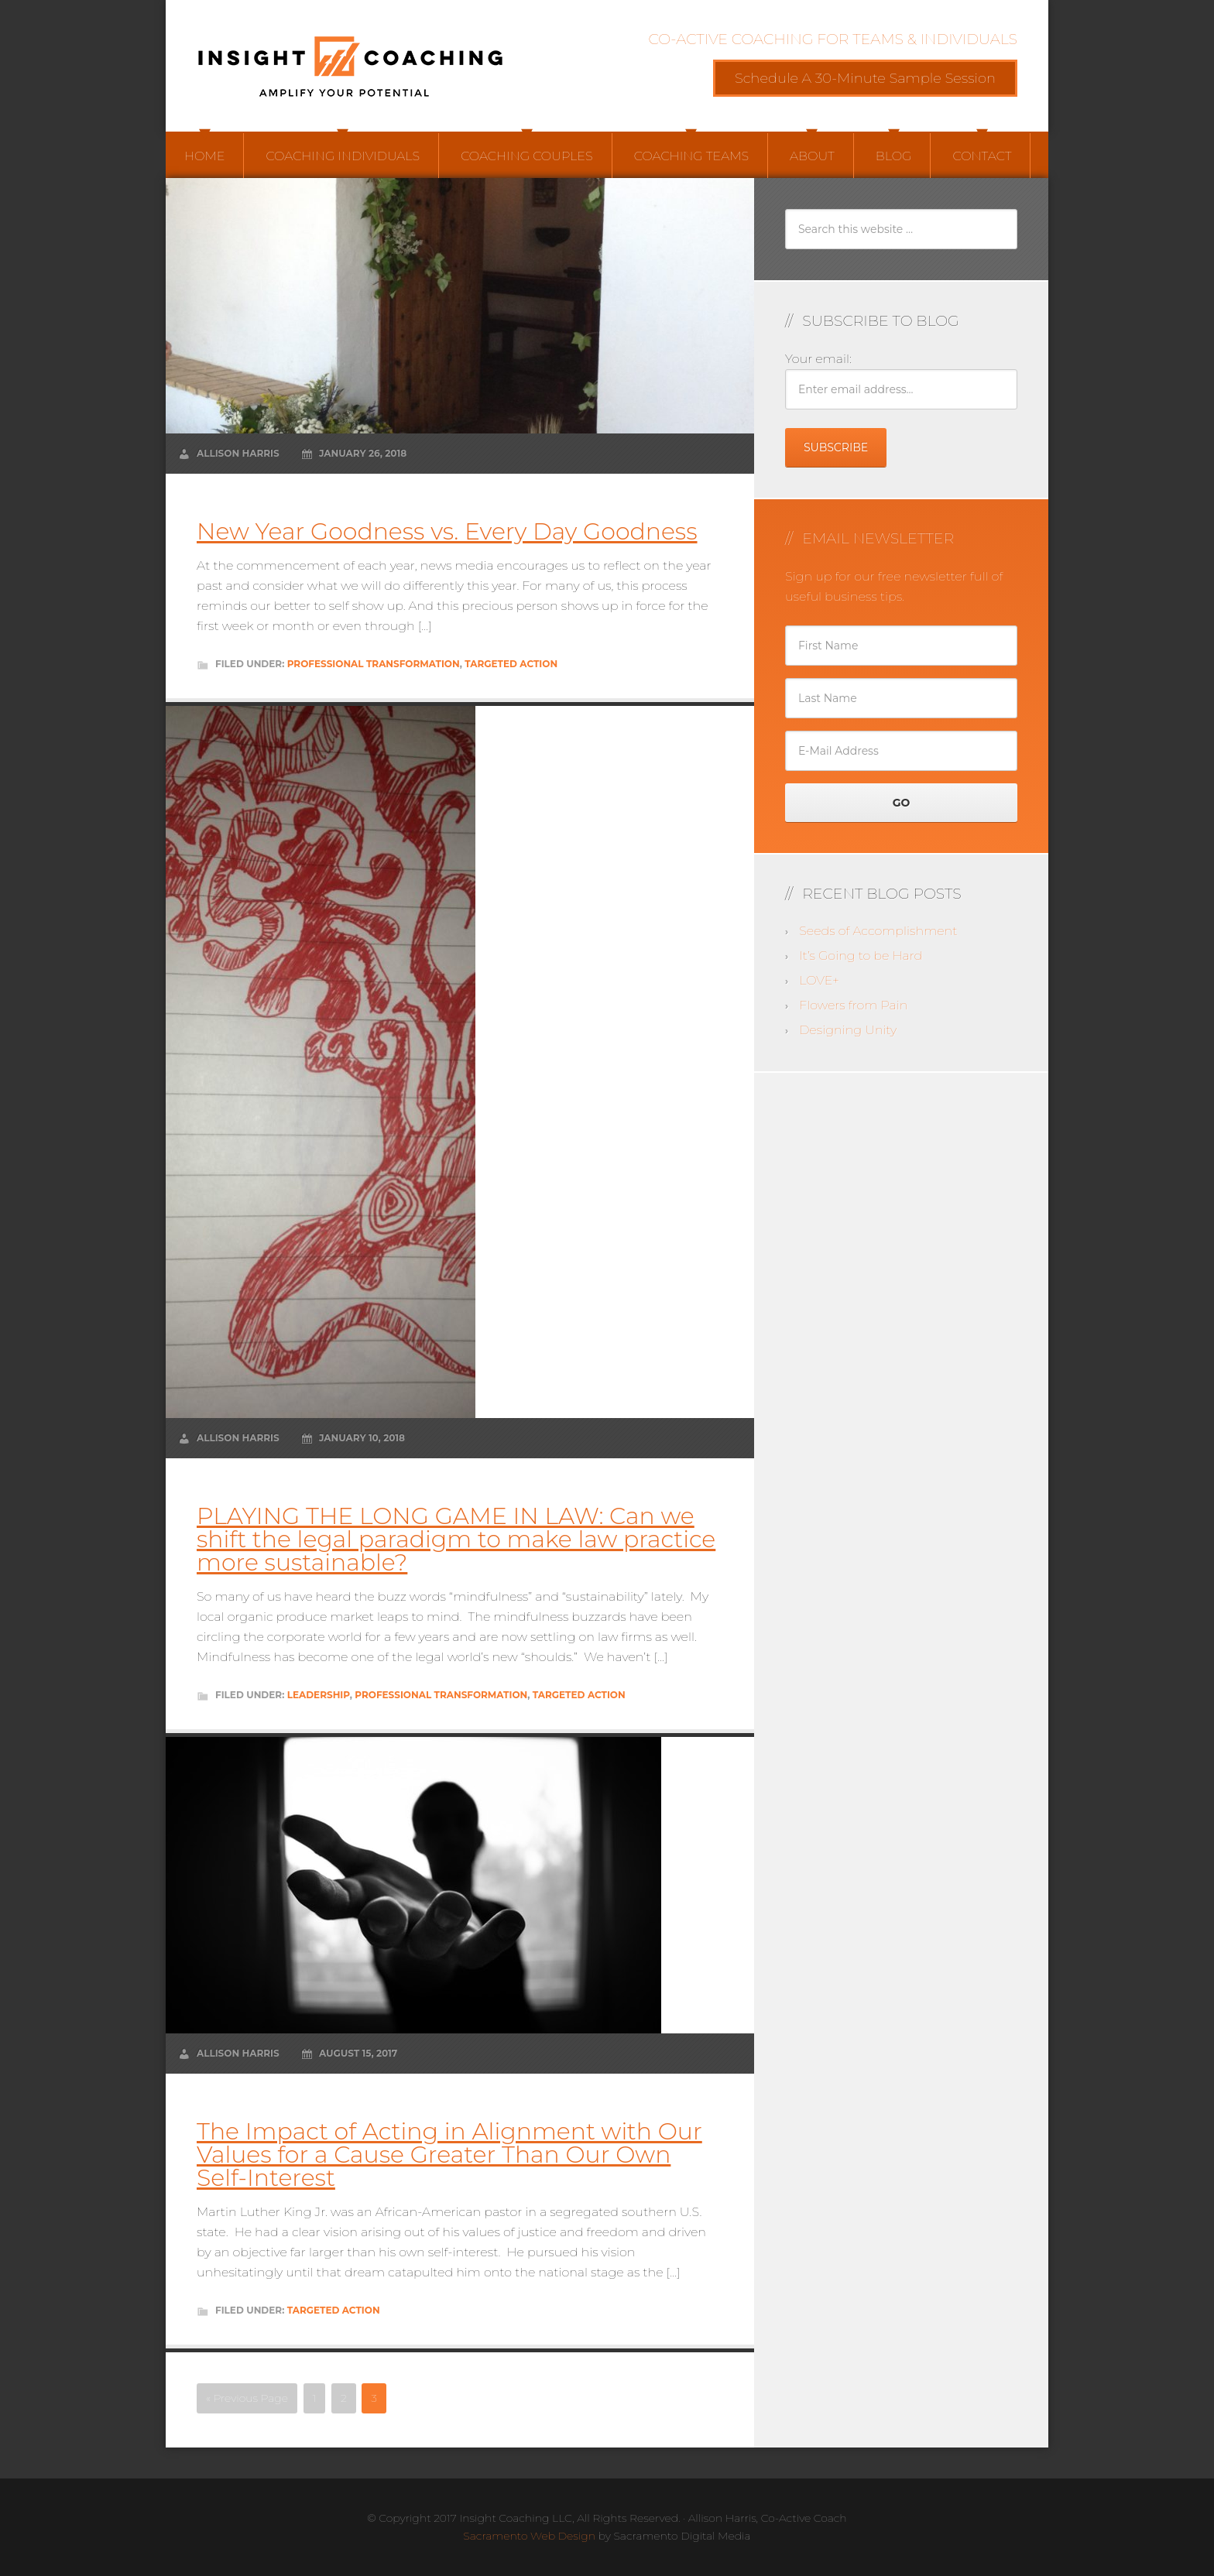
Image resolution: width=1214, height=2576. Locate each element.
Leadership (318, 1695)
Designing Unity (848, 1030)
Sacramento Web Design (529, 2536)
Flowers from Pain (853, 1005)
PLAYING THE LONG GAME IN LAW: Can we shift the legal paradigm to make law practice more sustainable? (456, 1539)
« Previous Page (247, 2398)
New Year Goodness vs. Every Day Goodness (447, 531)
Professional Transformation (373, 664)
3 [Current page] (374, 2398)
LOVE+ (819, 980)
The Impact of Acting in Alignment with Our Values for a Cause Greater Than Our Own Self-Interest (449, 2154)
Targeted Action (511, 664)
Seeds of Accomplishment (878, 930)
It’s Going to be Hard (860, 955)
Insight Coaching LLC (351, 66)
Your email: (818, 358)
